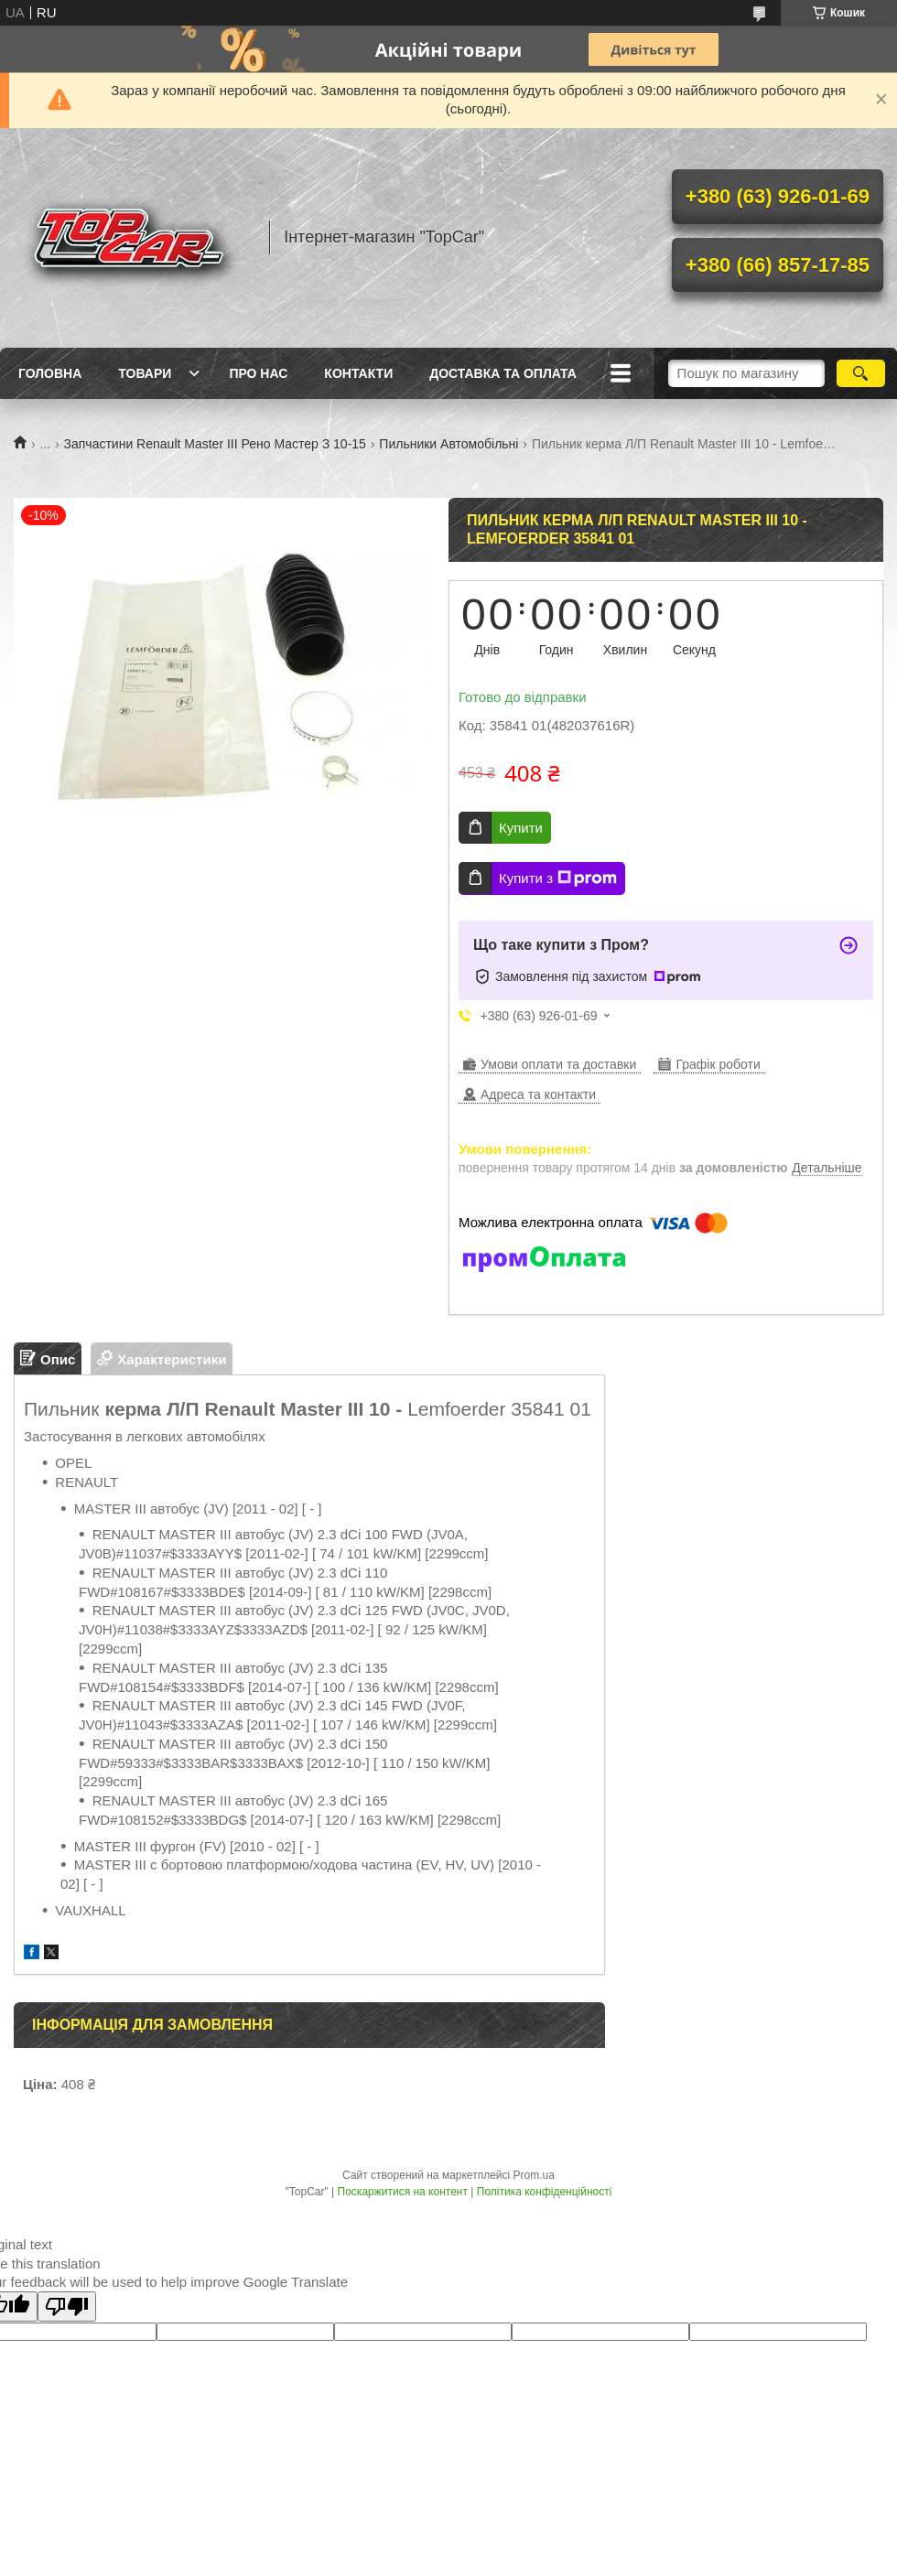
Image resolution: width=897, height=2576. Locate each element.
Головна (49, 373)
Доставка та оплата (503, 373)
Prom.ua (534, 2175)
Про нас (258, 373)
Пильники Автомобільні (448, 444)
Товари (144, 373)
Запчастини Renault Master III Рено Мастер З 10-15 (215, 444)
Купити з (558, 878)
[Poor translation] (67, 2306)
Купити (521, 827)
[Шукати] (861, 373)
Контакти (358, 373)
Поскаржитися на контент (403, 2191)
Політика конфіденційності (544, 2191)
